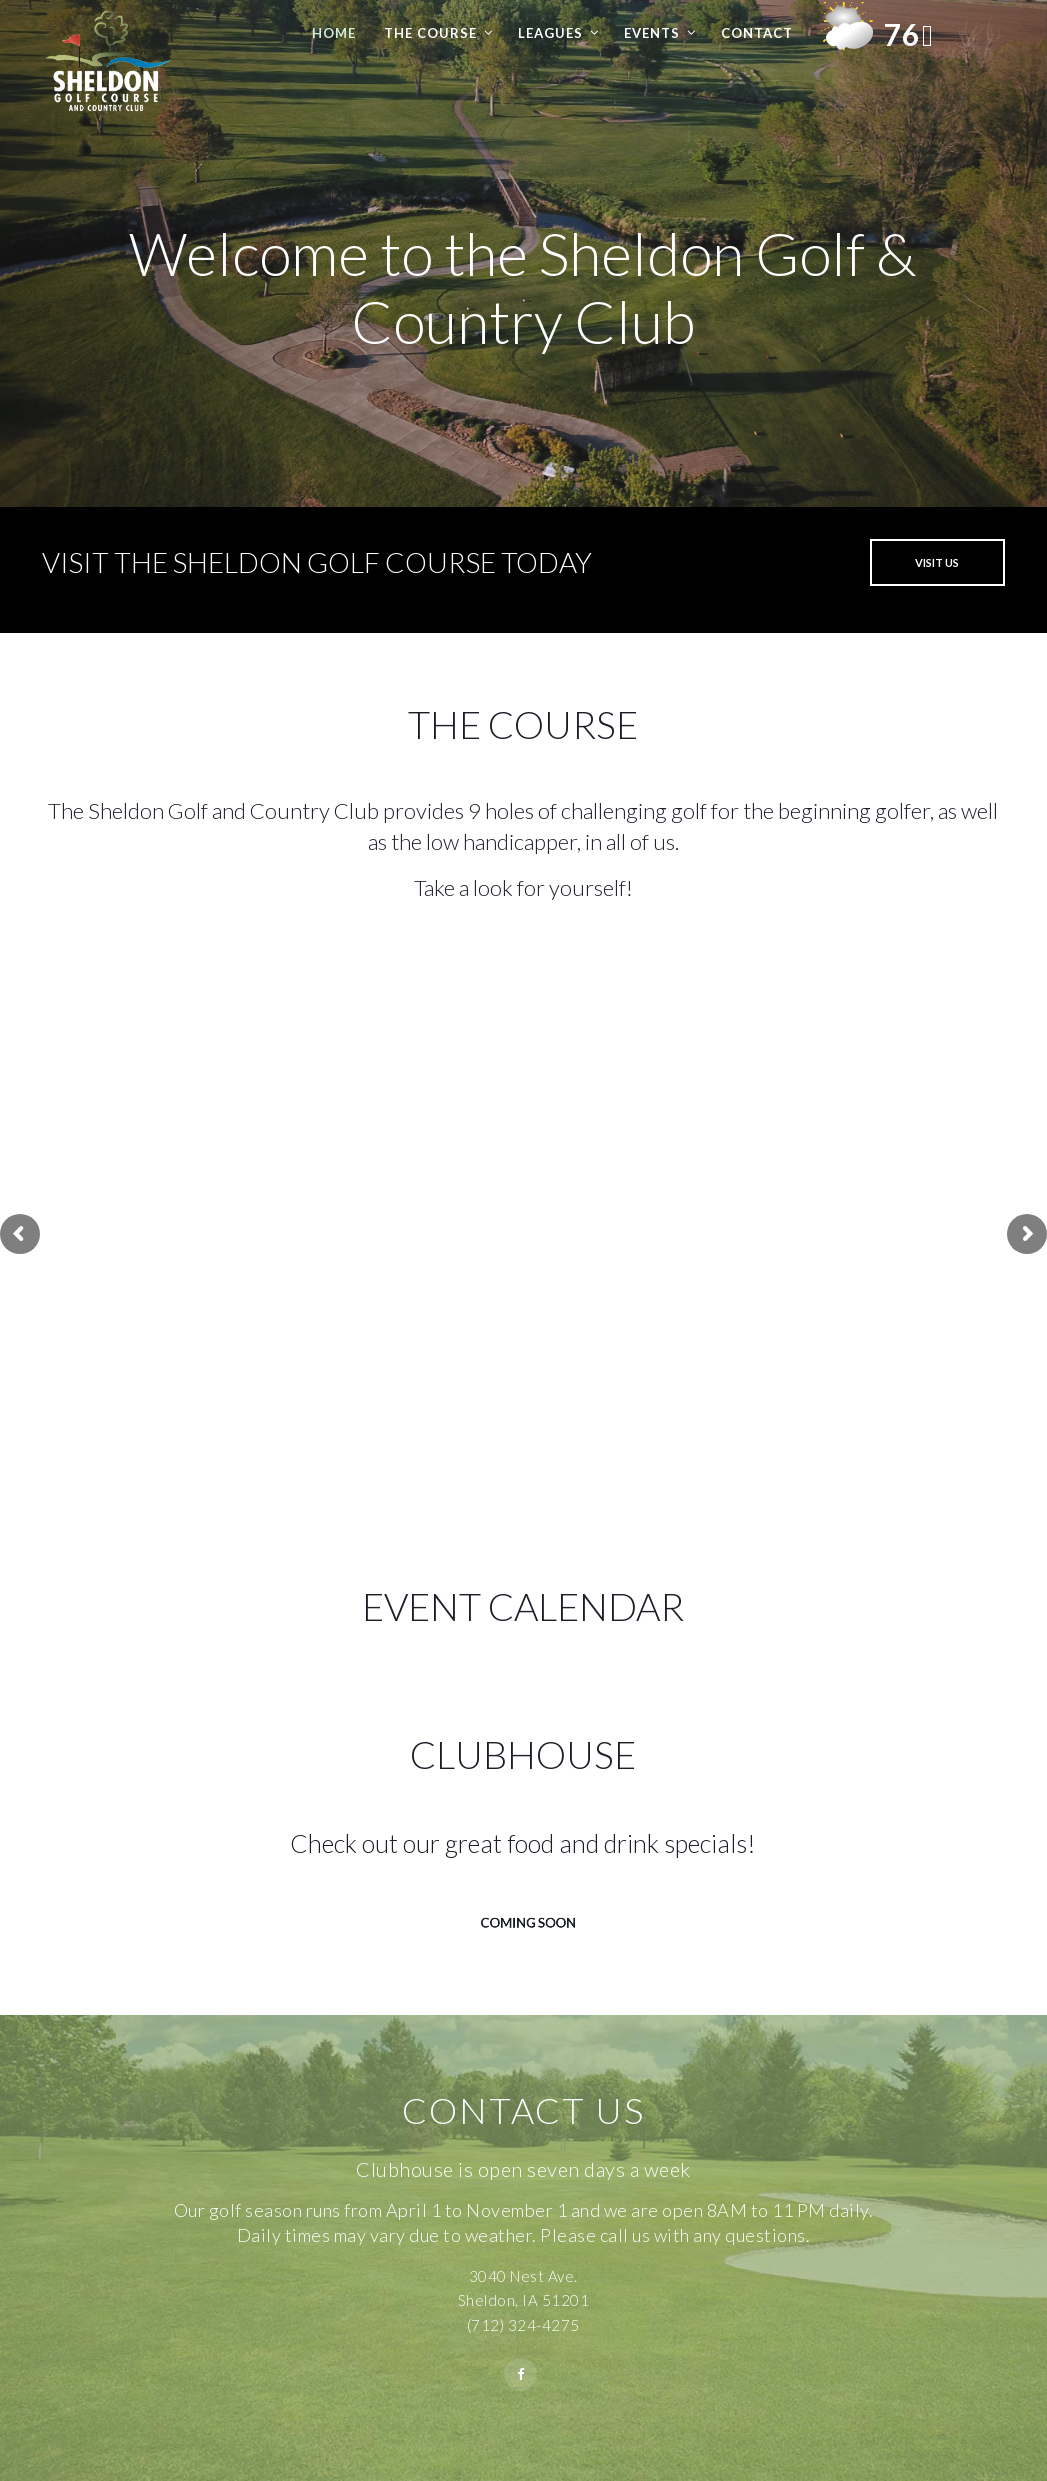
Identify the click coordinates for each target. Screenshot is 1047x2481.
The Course (430, 33)
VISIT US (937, 562)
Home (334, 33)
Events (652, 33)
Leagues (550, 33)
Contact (757, 33)
